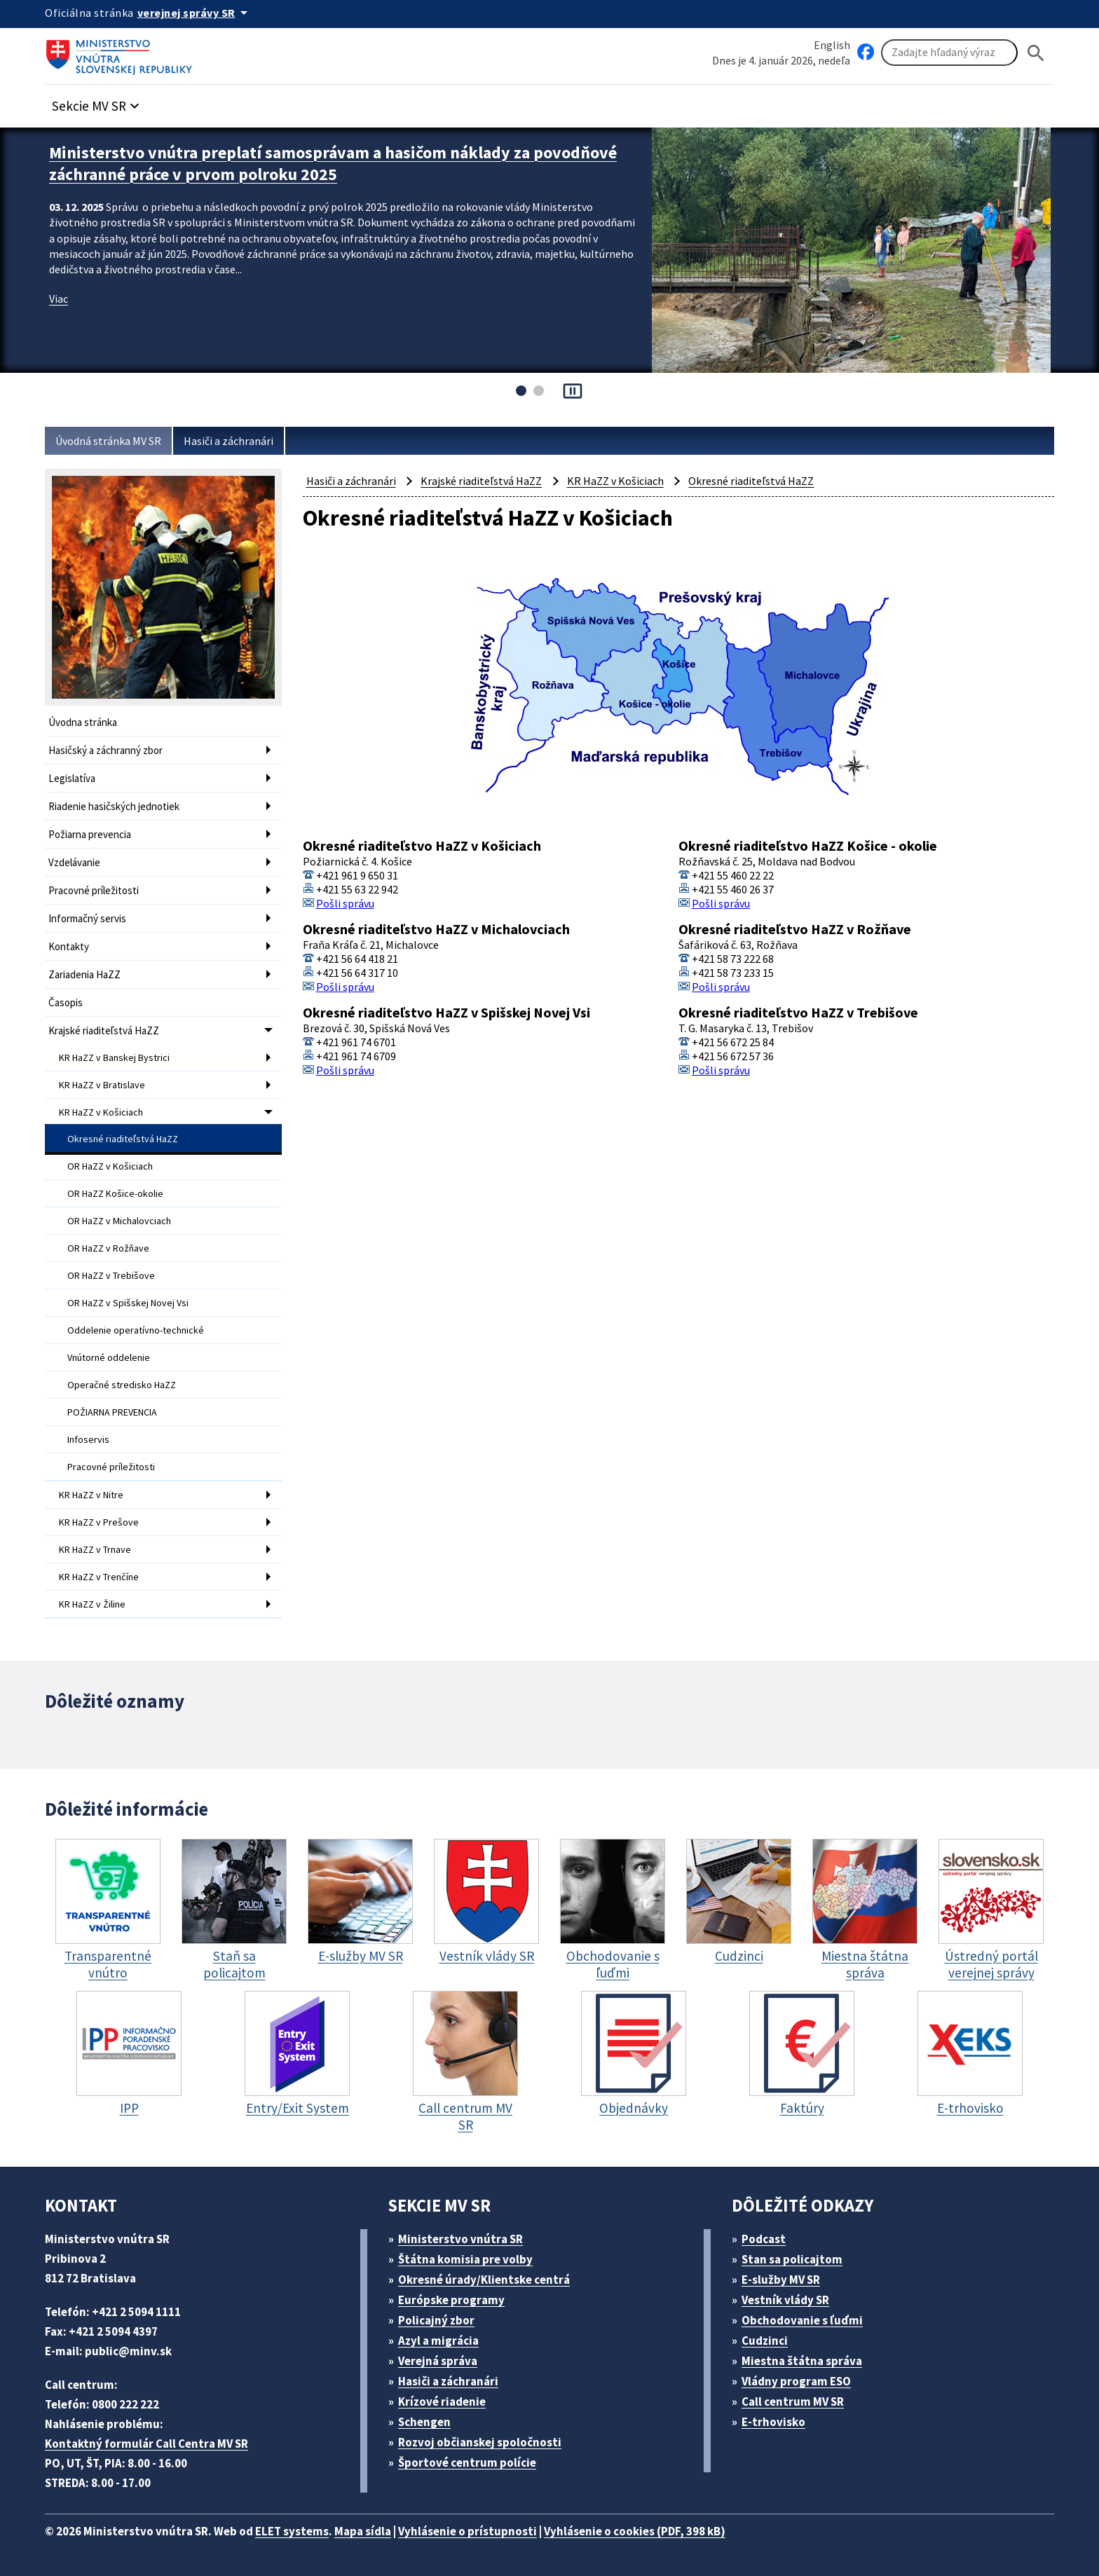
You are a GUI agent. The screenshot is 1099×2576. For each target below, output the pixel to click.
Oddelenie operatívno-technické (135, 1330)
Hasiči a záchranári (228, 441)
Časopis (65, 1002)
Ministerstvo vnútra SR (460, 2239)
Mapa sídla (362, 2531)
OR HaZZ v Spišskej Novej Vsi (128, 1302)
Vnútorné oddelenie (108, 1357)
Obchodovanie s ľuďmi (802, 2320)
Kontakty (68, 946)
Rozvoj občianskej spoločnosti (479, 2442)
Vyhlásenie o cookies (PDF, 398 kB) (634, 2531)
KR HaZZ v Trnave (95, 1549)
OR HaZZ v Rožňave (108, 1248)
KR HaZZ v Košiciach (101, 1112)
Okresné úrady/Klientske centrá (484, 2279)
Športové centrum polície (467, 2462)
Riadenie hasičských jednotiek (113, 806)
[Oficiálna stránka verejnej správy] (194, 12)
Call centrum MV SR (793, 2401)
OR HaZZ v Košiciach (110, 1166)
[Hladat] (1036, 52)
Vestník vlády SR (785, 2300)
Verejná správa (437, 2361)
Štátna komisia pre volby (465, 2259)
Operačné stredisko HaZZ (121, 1384)
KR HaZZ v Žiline (92, 1604)
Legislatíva (71, 778)
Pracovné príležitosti (93, 890)
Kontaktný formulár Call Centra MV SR (146, 2443)
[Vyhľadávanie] (949, 52)
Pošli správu (345, 903)
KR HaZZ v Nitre (91, 1494)
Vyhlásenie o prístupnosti (467, 2531)
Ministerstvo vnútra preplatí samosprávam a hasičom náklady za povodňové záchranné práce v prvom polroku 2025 (333, 163)
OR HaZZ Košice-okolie (115, 1193)
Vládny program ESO (796, 2381)
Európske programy (451, 2300)
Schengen (424, 2422)
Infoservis (88, 1439)
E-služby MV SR (781, 2279)
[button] (97, 102)
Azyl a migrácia (438, 2340)
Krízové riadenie (442, 2401)
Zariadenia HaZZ (84, 974)
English (832, 45)
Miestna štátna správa (802, 2361)
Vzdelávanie (74, 862)
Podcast (764, 2239)
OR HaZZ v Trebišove (111, 1275)
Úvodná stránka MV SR (108, 441)
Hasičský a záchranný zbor (105, 750)
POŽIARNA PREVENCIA (112, 1412)
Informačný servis (87, 918)
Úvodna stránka (82, 722)
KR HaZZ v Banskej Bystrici (114, 1057)
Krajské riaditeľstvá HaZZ (103, 1030)
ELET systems (292, 2531)
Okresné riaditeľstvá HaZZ (122, 1138)
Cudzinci (765, 2340)
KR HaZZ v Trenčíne (99, 1576)
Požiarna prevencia (89, 834)
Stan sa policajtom (792, 2259)
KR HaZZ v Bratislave (102, 1084)
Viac (58, 299)
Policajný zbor (436, 2320)
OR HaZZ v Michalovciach (119, 1220)
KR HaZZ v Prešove (99, 1522)
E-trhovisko (773, 2422)
